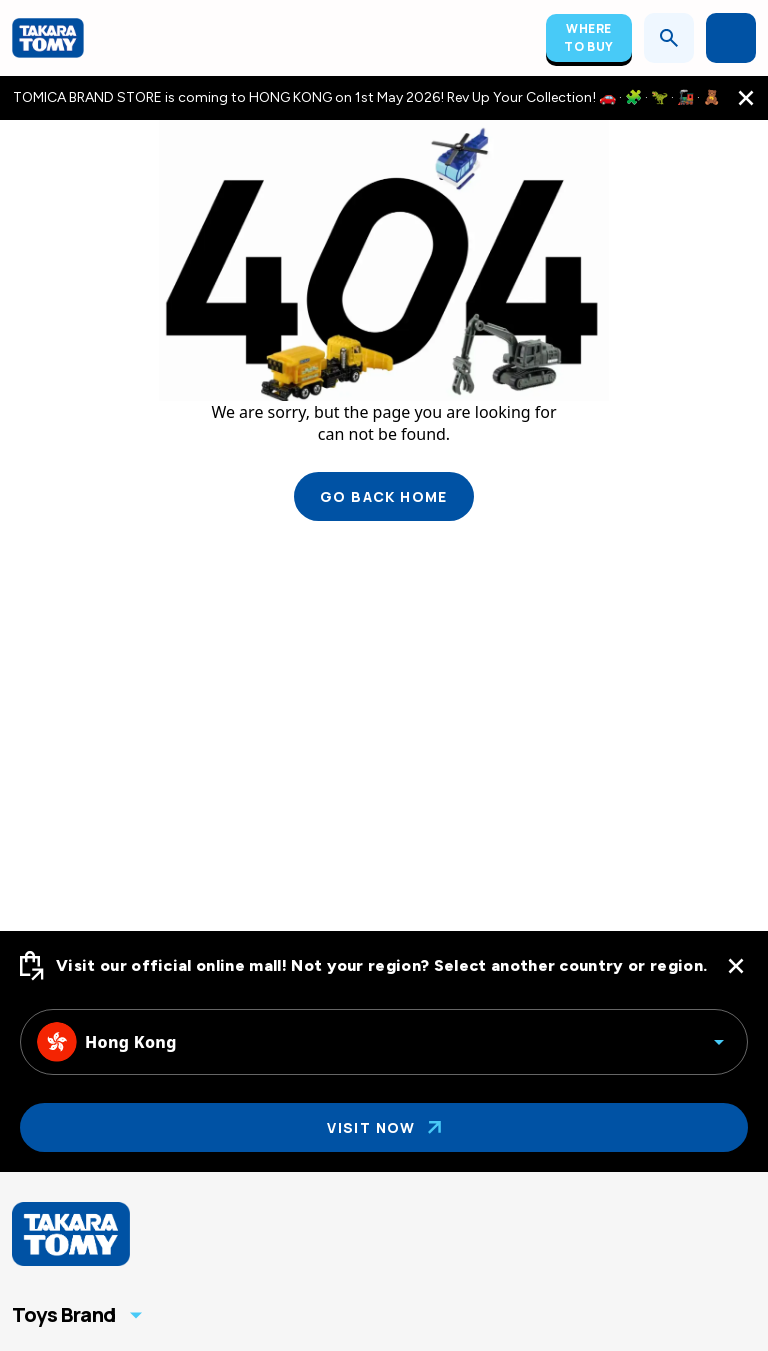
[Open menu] (731, 38)
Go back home (384, 496)
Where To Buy (589, 37)
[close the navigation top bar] (746, 98)
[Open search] (669, 38)
